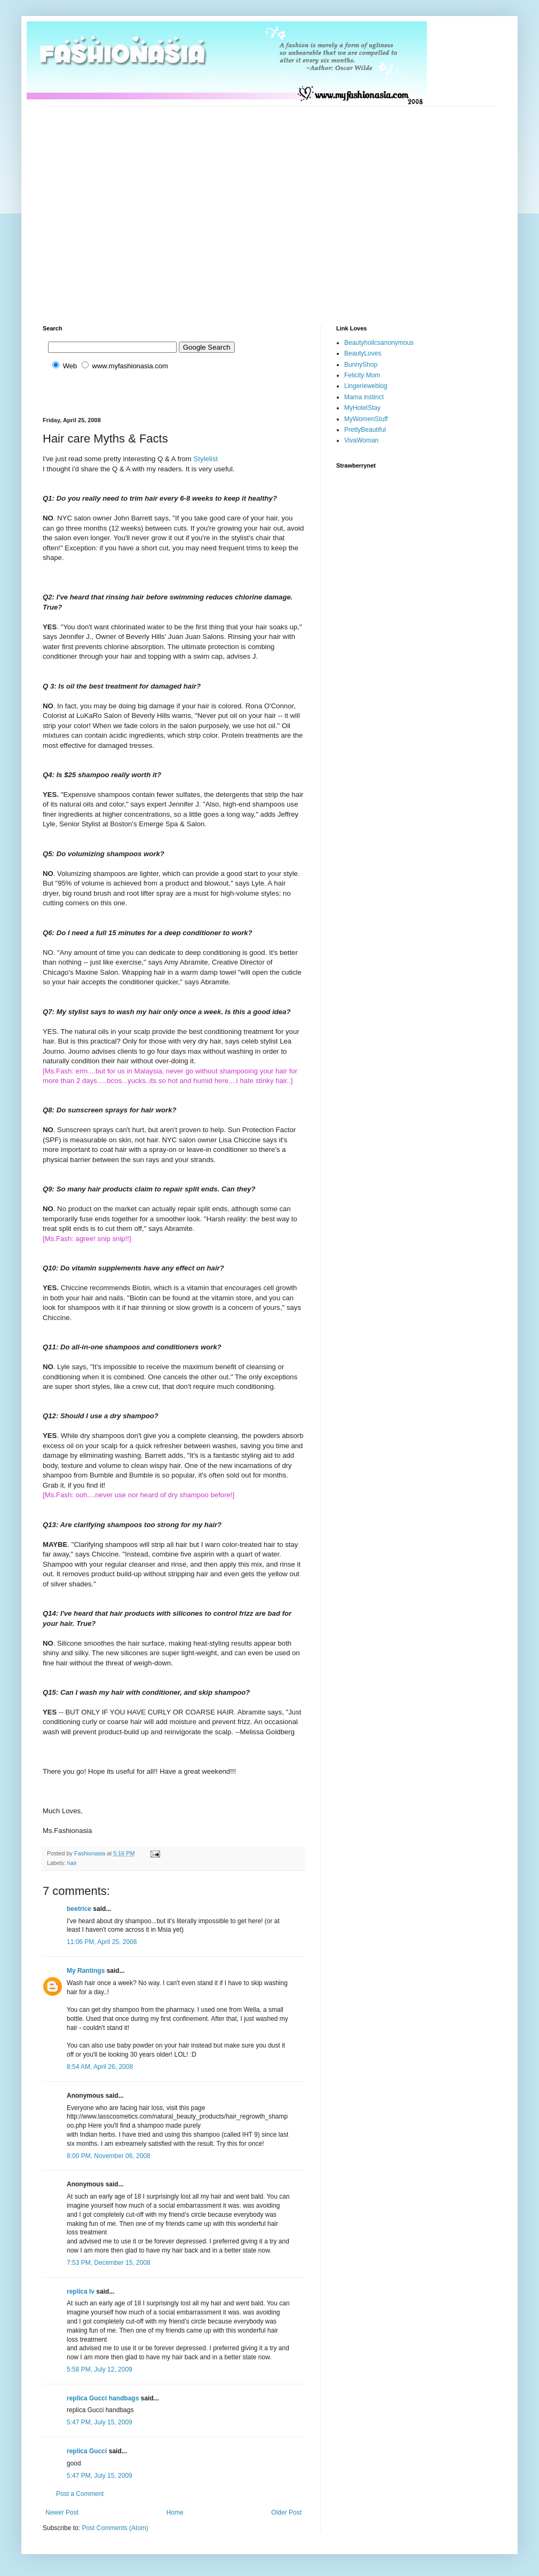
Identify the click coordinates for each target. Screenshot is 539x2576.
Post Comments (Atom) (115, 2528)
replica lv (80, 2291)
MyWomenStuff (366, 419)
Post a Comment (80, 2494)
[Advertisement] (100, 206)
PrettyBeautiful (365, 429)
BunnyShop (360, 364)
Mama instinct (364, 397)
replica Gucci (87, 2451)
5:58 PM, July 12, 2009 (99, 2369)
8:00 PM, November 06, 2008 (108, 2156)
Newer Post (61, 2512)
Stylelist (206, 459)
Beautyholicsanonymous (379, 342)
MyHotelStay (362, 408)
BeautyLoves (362, 353)
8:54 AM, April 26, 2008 (100, 2067)
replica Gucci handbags (103, 2398)
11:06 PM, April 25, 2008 (102, 1942)
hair (72, 1863)
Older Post (286, 2512)
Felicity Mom (362, 375)
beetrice (79, 1909)
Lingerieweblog (365, 386)
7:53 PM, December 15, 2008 (108, 2262)
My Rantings (86, 1970)
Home (175, 2512)
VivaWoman (361, 440)
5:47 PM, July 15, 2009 (99, 2422)
